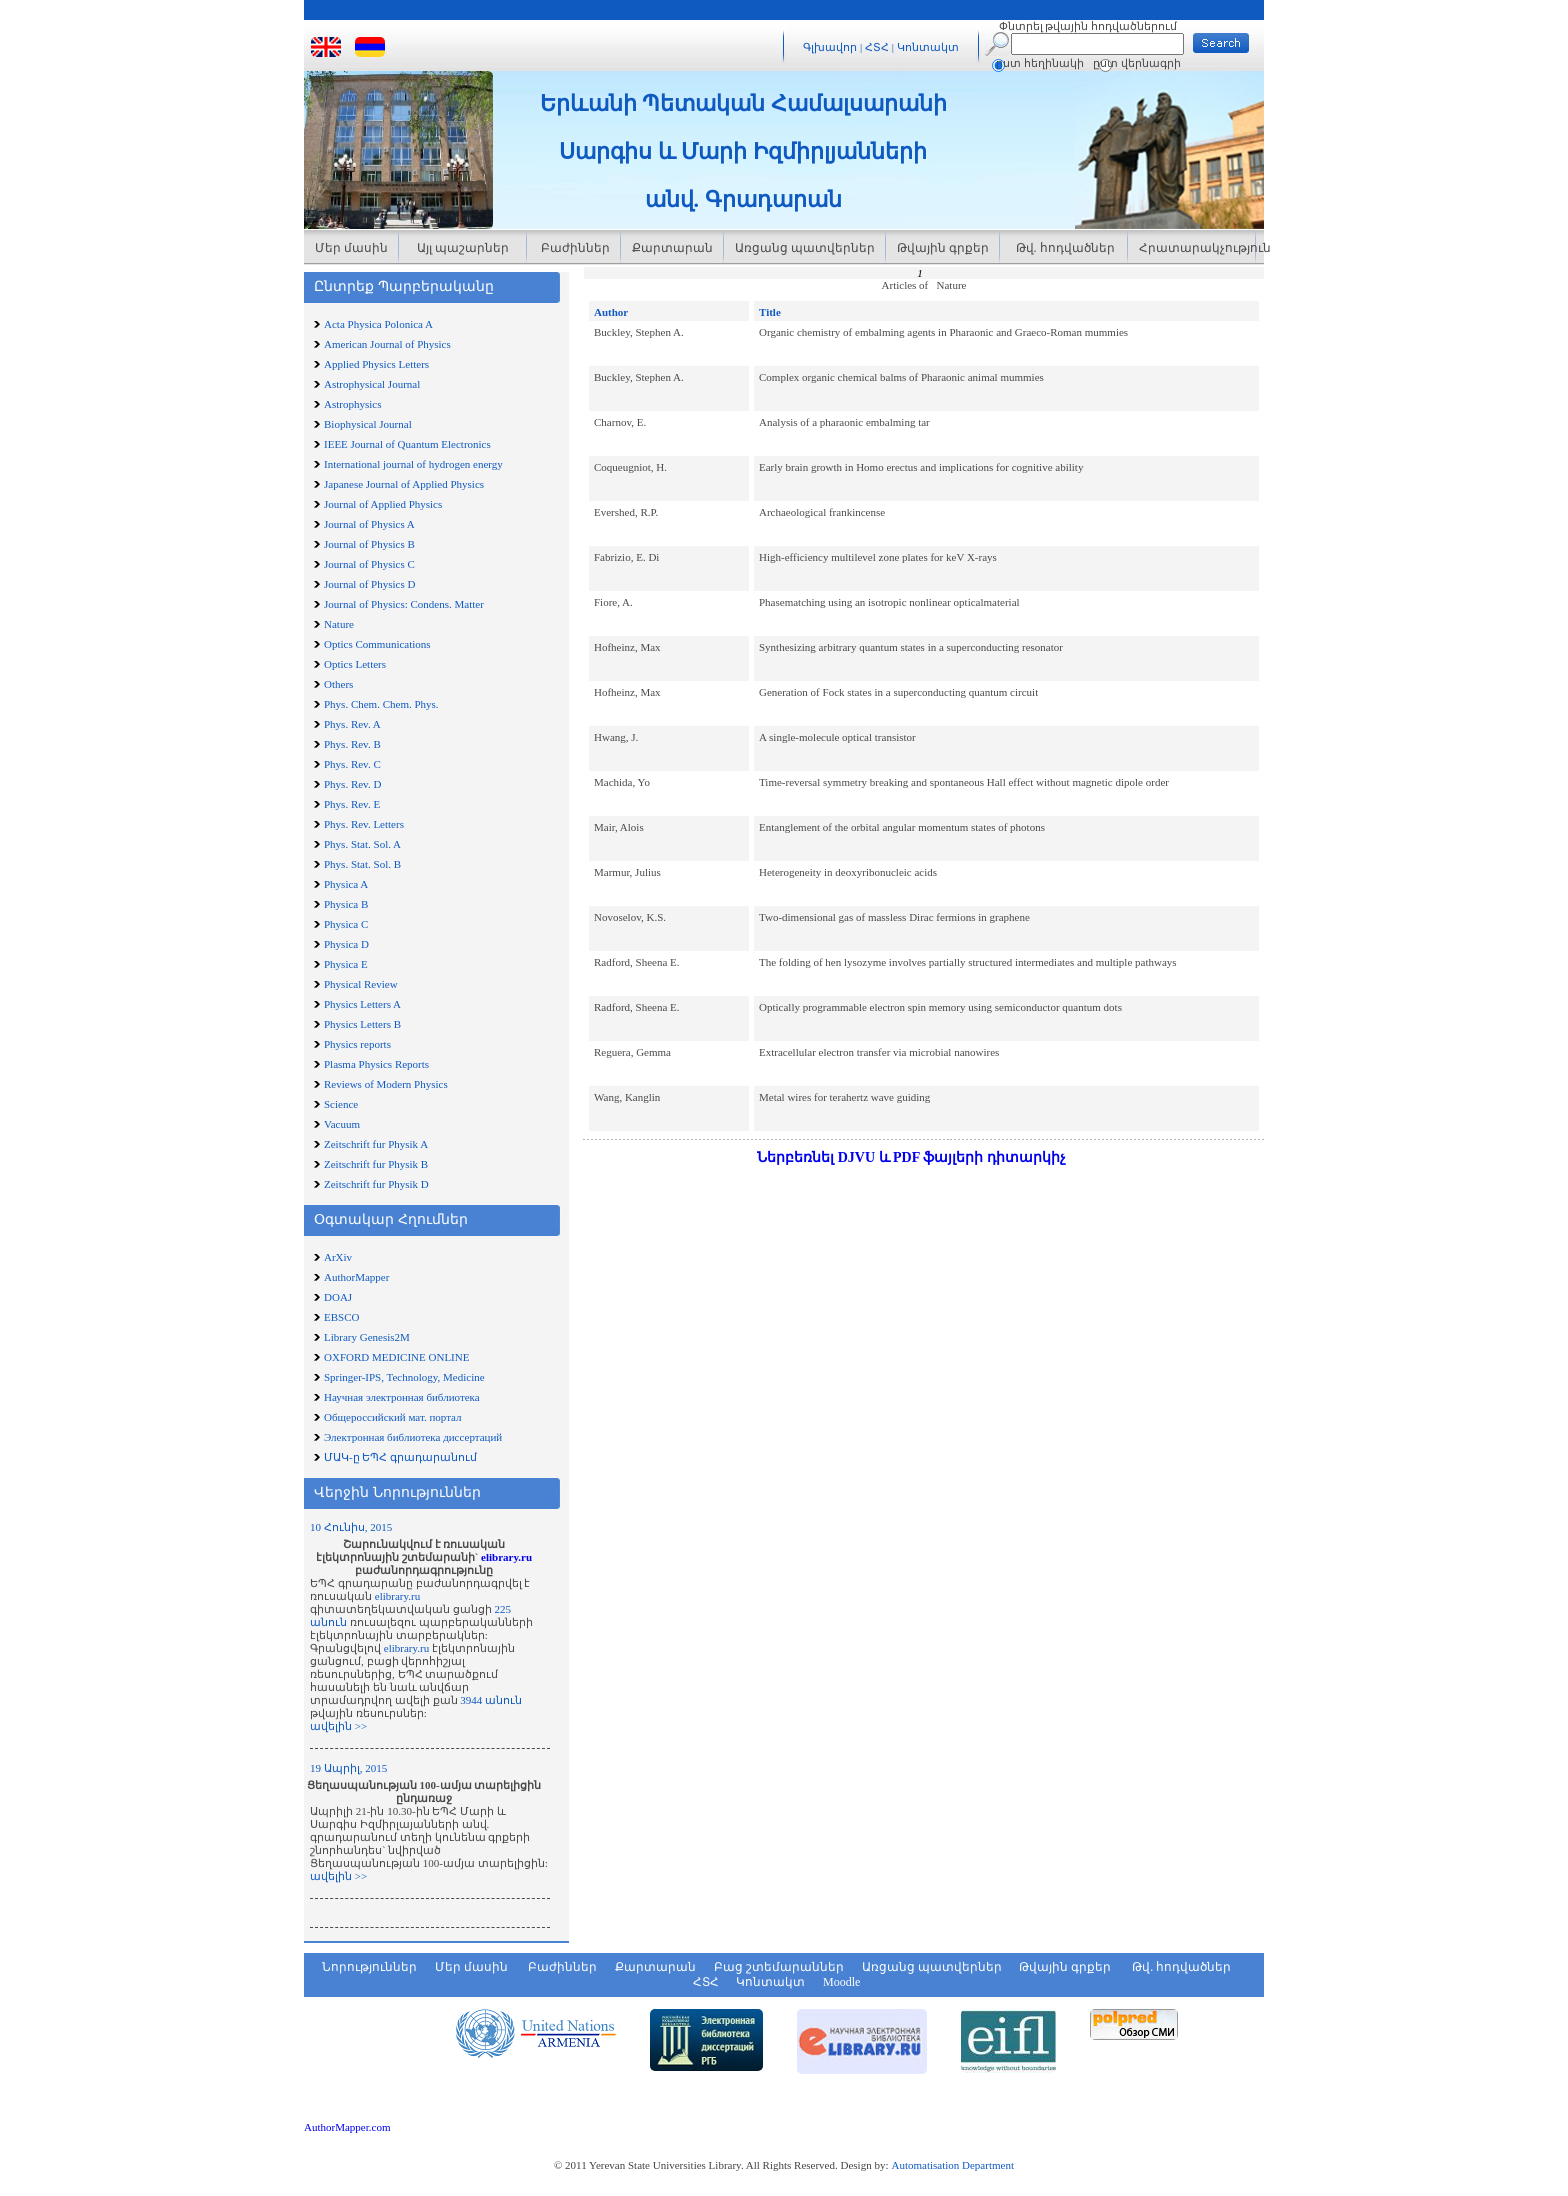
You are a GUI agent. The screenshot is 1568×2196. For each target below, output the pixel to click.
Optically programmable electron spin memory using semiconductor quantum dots (940, 1007)
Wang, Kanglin (627, 1097)
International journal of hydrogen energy (413, 464)
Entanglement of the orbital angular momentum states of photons (902, 827)
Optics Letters (355, 664)
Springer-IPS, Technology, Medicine (404, 1377)
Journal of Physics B (369, 544)
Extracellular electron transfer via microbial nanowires (879, 1052)
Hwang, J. (616, 737)
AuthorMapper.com (347, 2127)
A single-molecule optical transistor (837, 737)
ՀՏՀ (878, 47)
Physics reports (357, 1044)
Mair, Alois (619, 827)
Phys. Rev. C (352, 764)
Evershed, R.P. (626, 512)
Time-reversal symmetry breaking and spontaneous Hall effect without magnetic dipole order (964, 782)
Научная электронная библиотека (402, 1397)
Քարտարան (672, 248)
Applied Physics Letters (376, 364)
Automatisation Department (952, 2165)
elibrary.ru (506, 1557)
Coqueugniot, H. (630, 467)
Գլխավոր (830, 47)
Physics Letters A (362, 1004)
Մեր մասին (351, 248)
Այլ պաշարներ (463, 248)
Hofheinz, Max (627, 647)
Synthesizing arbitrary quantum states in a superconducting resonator (911, 647)
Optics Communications (377, 644)
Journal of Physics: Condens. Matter (404, 604)
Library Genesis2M (367, 1337)
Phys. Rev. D (352, 784)
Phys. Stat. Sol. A (362, 844)
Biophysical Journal (368, 424)
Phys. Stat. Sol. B (362, 864)
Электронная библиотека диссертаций (413, 1437)
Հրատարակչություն (1197, 248)
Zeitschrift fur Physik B (376, 1164)
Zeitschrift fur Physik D (376, 1184)
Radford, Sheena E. (637, 962)
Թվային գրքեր (943, 248)
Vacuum (342, 1124)
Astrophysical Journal (372, 384)
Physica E (346, 964)
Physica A (346, 884)
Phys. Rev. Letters (364, 824)
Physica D (346, 944)
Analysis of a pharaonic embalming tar (844, 422)
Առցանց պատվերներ (805, 248)
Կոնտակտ (928, 47)
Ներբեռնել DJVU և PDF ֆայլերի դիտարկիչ (911, 1157)
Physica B (346, 904)
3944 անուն (491, 1700)
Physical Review (361, 984)
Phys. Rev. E (352, 804)
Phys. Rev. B (352, 744)
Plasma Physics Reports (376, 1064)
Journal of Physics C (369, 564)
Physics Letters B (362, 1024)
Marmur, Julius (627, 872)
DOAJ (338, 1297)
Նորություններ (369, 1967)
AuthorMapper (356, 1277)
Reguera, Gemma (632, 1052)
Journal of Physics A (369, 524)
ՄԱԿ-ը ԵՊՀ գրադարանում (400, 1457)
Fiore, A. (613, 602)
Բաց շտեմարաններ (779, 1967)
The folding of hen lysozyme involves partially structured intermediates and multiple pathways (968, 962)
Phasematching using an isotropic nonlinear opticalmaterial (889, 602)
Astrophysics (352, 404)
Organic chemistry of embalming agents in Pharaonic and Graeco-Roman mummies (943, 332)
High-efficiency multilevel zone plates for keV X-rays (878, 557)
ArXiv (338, 1257)
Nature (339, 624)
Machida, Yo (622, 782)
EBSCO (341, 1317)
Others (338, 684)
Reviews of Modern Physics (386, 1084)
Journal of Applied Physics (383, 504)
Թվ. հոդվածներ (1064, 248)
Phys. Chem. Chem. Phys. (381, 704)
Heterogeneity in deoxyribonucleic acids (848, 872)
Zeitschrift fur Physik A (376, 1144)
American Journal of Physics (387, 344)
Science (341, 1104)
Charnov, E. (620, 422)
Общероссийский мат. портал (393, 1417)
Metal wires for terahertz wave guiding (844, 1097)
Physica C (346, 924)
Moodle (841, 1982)
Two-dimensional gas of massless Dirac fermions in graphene (894, 917)
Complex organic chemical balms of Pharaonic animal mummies (901, 377)
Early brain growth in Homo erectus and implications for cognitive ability (921, 467)
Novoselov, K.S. (630, 917)
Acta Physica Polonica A (378, 324)
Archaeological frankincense (822, 512)
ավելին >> (338, 1726)
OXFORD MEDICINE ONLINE (396, 1357)
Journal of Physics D (369, 584)
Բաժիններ (574, 248)
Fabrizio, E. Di (626, 557)
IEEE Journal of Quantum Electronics (407, 444)
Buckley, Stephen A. (639, 332)
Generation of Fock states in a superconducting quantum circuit (898, 692)
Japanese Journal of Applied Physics (404, 484)
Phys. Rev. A (352, 724)
